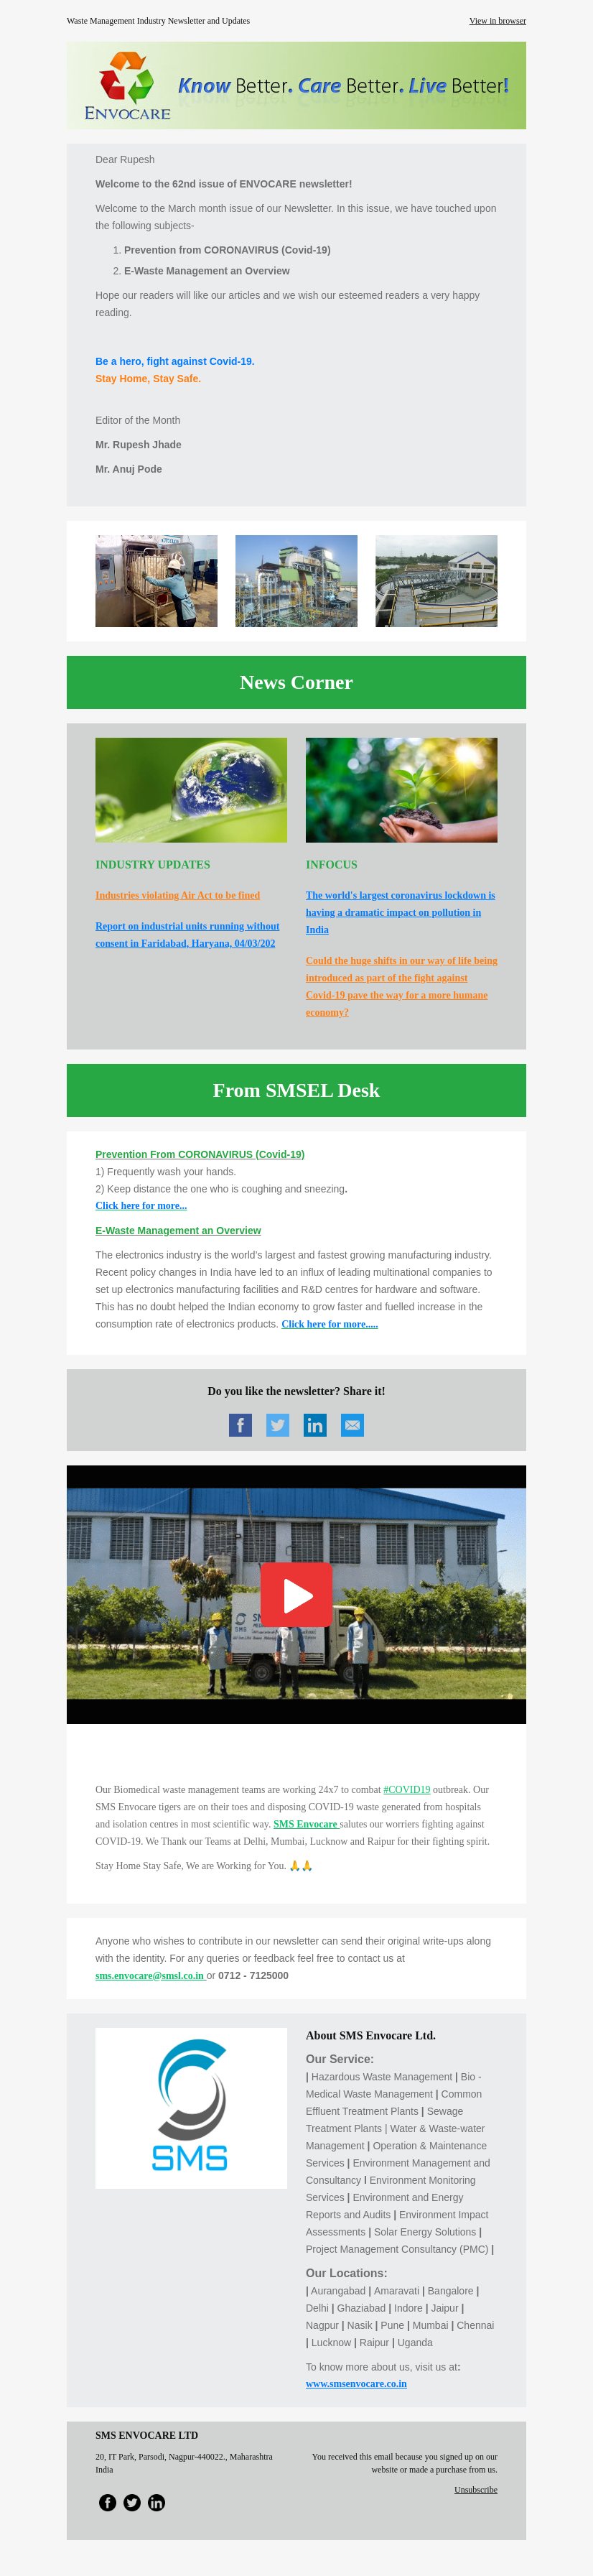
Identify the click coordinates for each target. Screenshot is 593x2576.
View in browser (498, 21)
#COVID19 (406, 1789)
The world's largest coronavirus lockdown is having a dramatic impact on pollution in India (400, 912)
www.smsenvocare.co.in (356, 2383)
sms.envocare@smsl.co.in (149, 1975)
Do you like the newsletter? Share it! (296, 1391)
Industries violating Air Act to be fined (177, 895)
